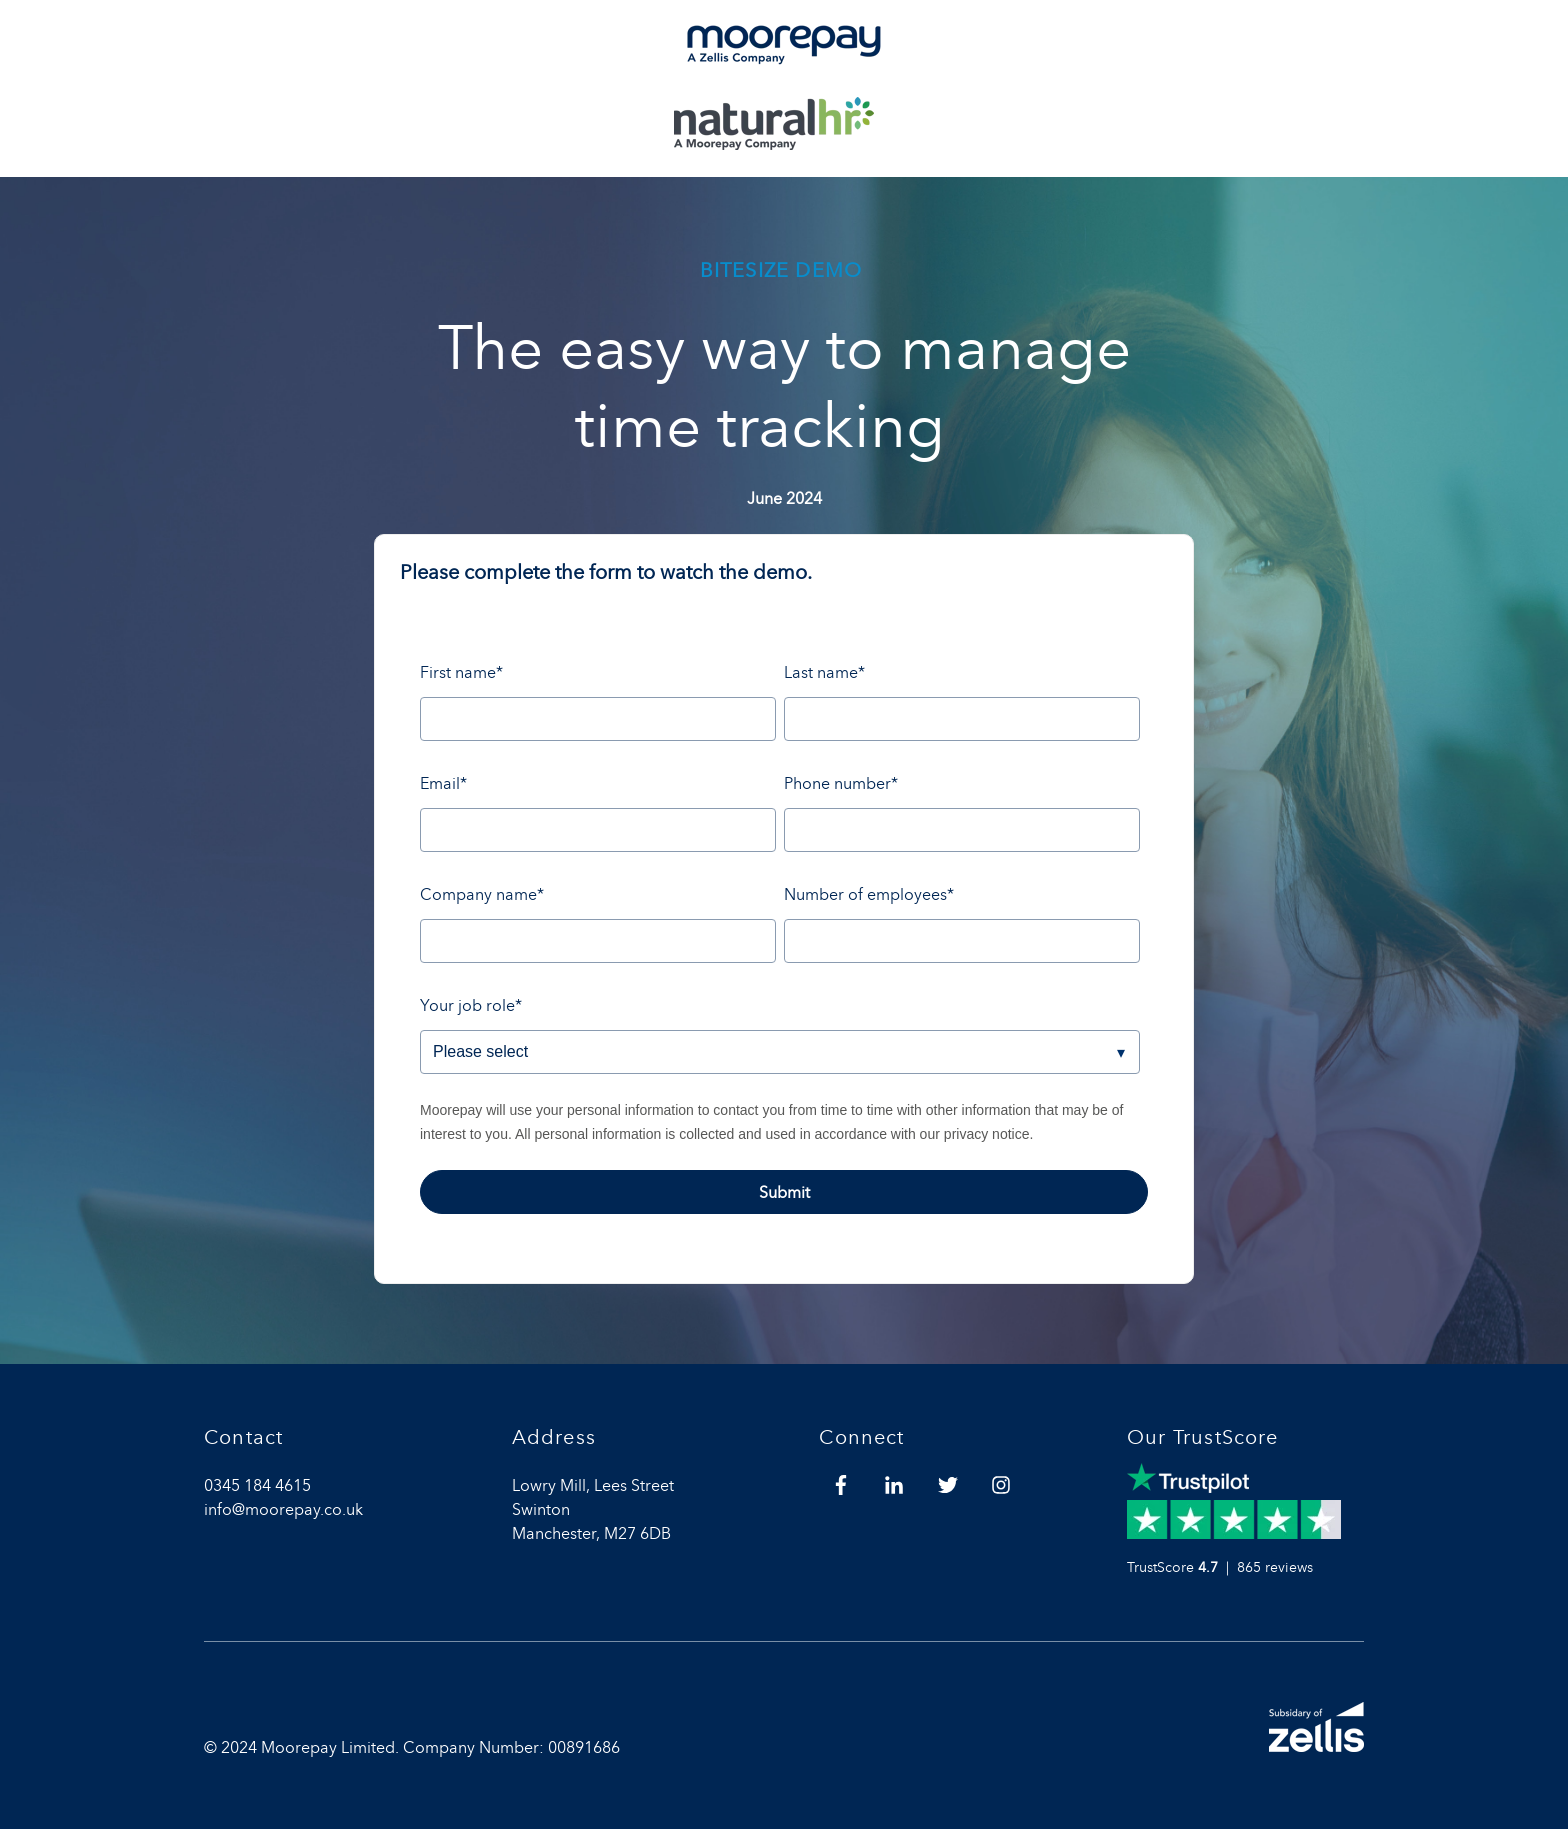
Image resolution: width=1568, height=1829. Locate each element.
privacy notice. (988, 1134)
